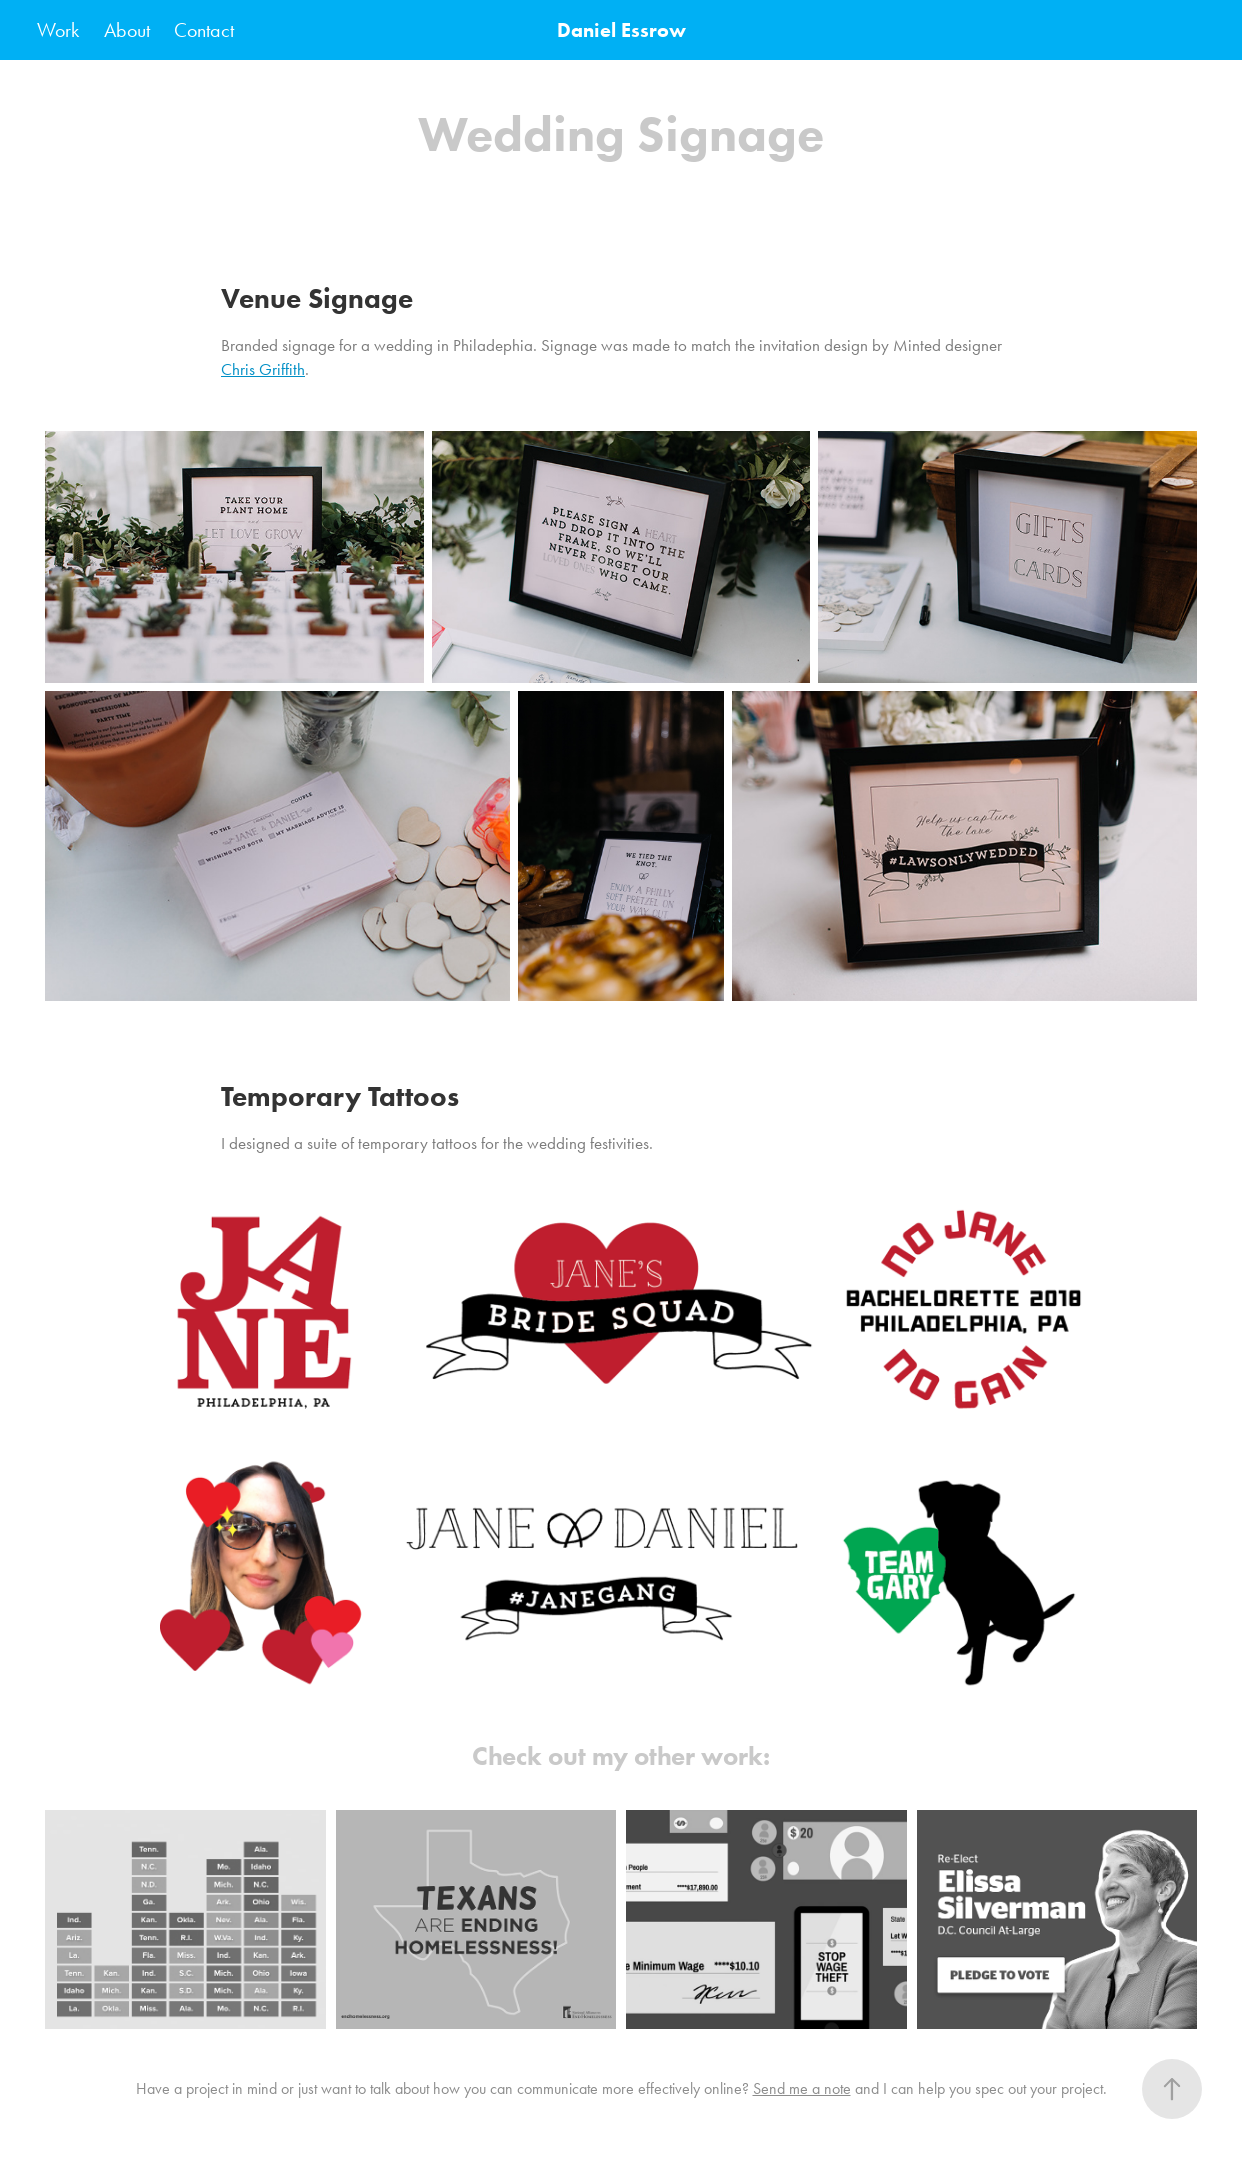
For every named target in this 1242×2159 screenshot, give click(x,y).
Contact (204, 30)
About (127, 30)
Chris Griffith (263, 369)
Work (58, 30)
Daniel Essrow (621, 30)
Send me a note (802, 2088)
